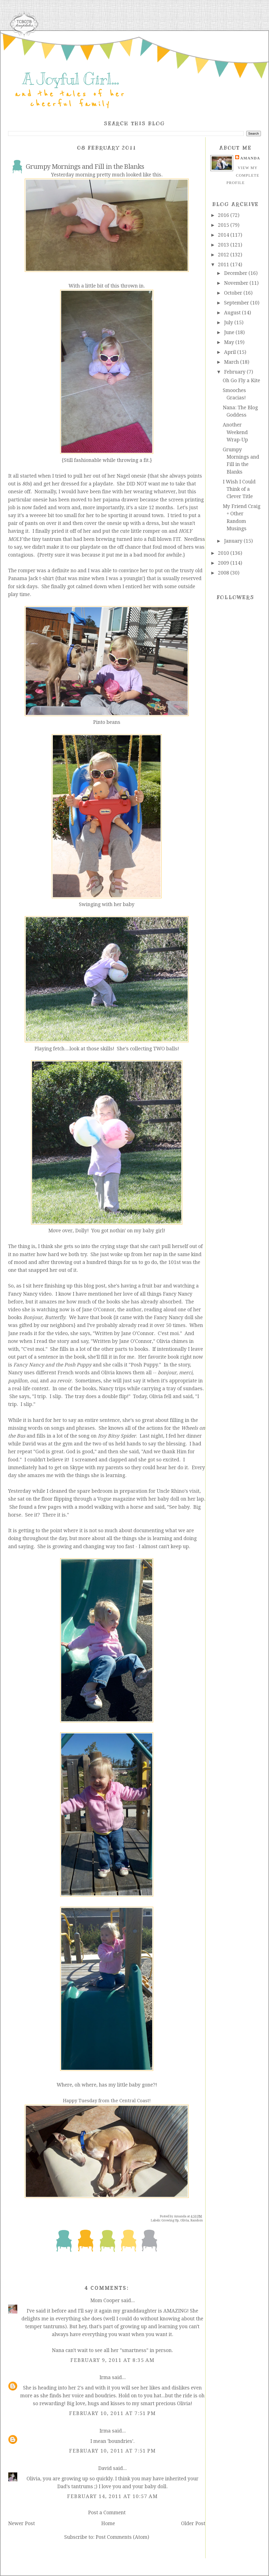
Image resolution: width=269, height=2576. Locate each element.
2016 (224, 215)
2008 (224, 573)
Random (196, 2220)
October (233, 293)
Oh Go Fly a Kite (241, 380)
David (105, 2468)
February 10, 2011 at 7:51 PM (112, 2413)
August (233, 313)
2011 (224, 265)
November (237, 283)
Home (108, 2523)
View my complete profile (243, 175)
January (234, 541)
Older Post (193, 2523)
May (229, 342)
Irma (105, 2377)
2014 (224, 235)
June (230, 332)
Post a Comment (107, 2513)
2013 (224, 245)
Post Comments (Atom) (122, 2537)
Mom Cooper (105, 2300)
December (236, 273)
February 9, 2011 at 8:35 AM (112, 2360)
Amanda (250, 158)
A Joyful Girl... (70, 79)
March (232, 362)
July (229, 322)
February (235, 372)
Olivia (184, 2220)
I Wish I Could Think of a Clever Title (239, 489)
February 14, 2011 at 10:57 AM (112, 2496)
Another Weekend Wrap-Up (235, 432)
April (230, 352)
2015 (224, 225)
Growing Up (170, 2220)
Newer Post (21, 2523)
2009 (224, 563)
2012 (224, 255)
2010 (224, 553)
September (237, 303)
